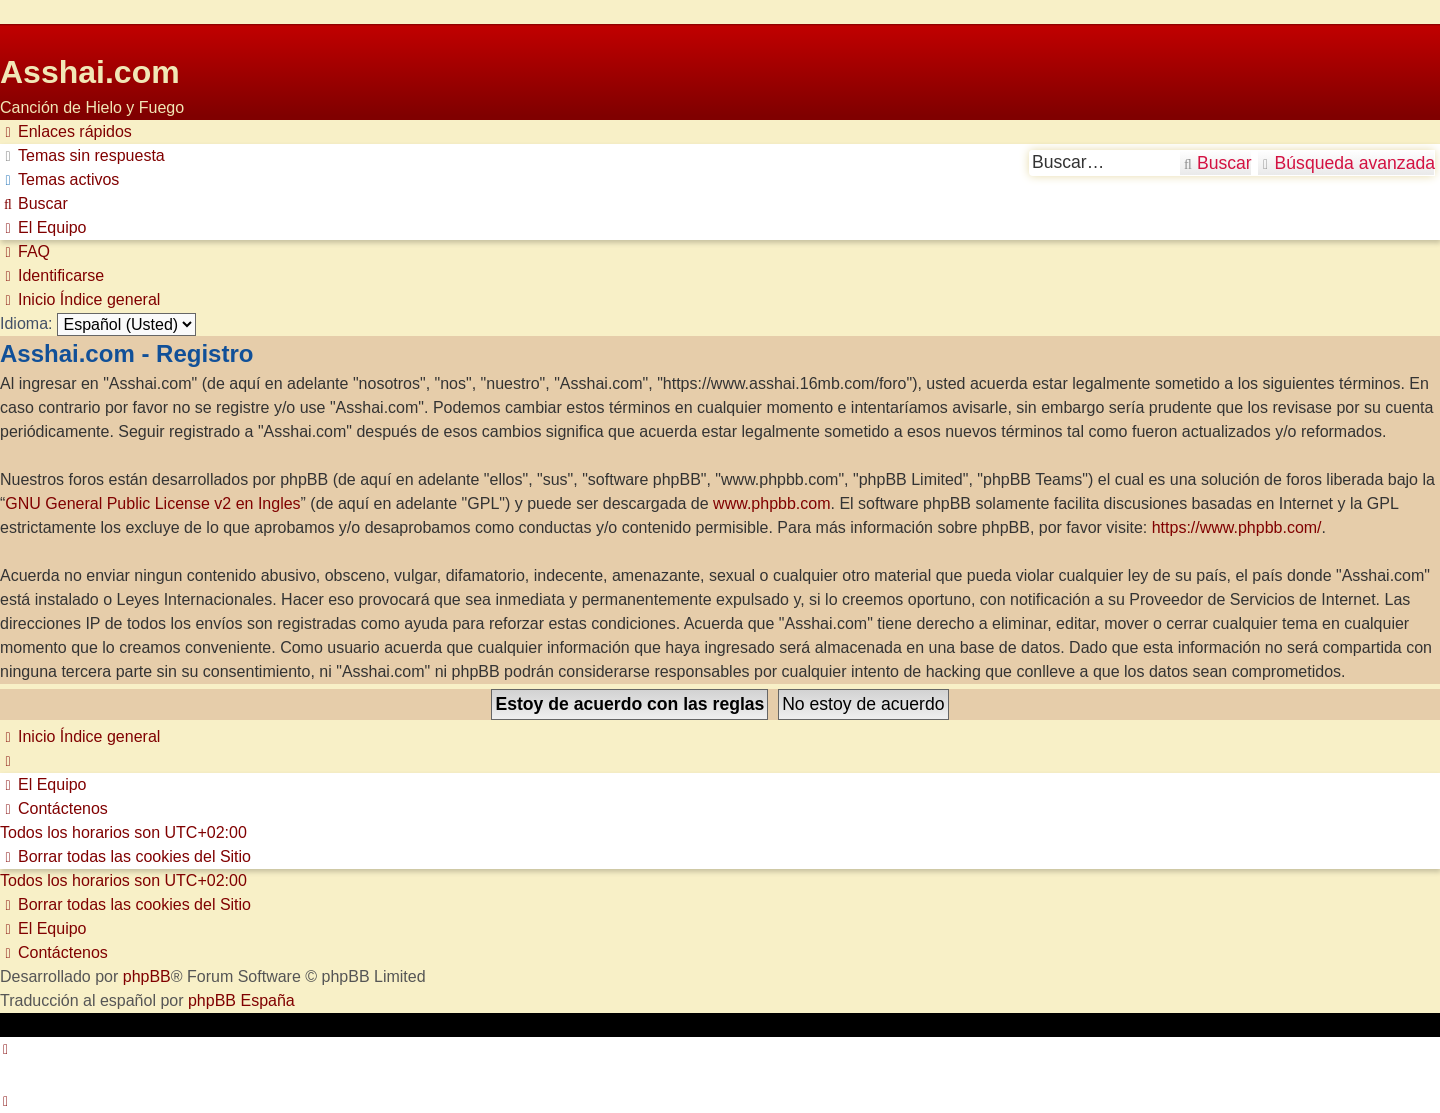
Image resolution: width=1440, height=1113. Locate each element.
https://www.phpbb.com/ (1237, 527)
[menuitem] (82, 156)
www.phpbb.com (771, 503)
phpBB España (241, 1000)
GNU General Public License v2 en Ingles (152, 503)
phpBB (147, 976)
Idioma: (26, 323)
